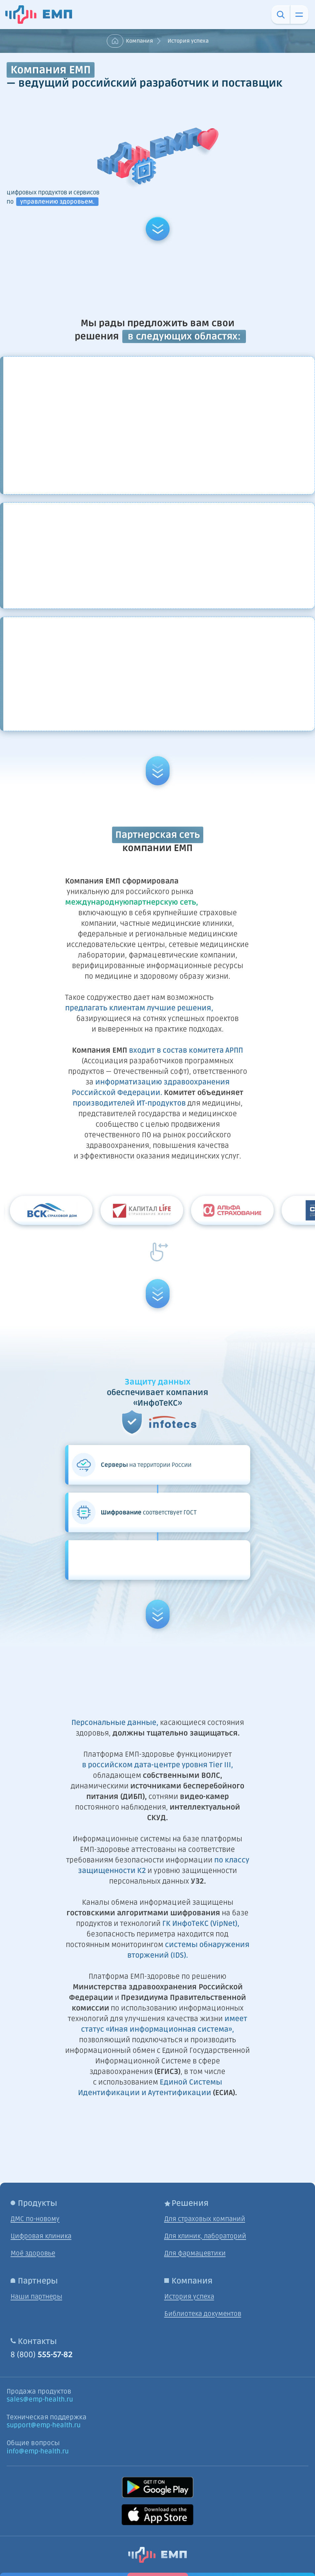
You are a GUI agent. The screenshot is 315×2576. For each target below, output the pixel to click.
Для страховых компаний (204, 2219)
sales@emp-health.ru (40, 2399)
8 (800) (42, 2355)
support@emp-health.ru (44, 2425)
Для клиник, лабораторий (205, 2236)
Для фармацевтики (195, 2253)
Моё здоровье (33, 2253)
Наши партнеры (36, 2297)
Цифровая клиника (41, 2236)
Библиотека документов (202, 2314)
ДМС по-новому (35, 2219)
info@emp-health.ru (38, 2451)
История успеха (189, 2297)
